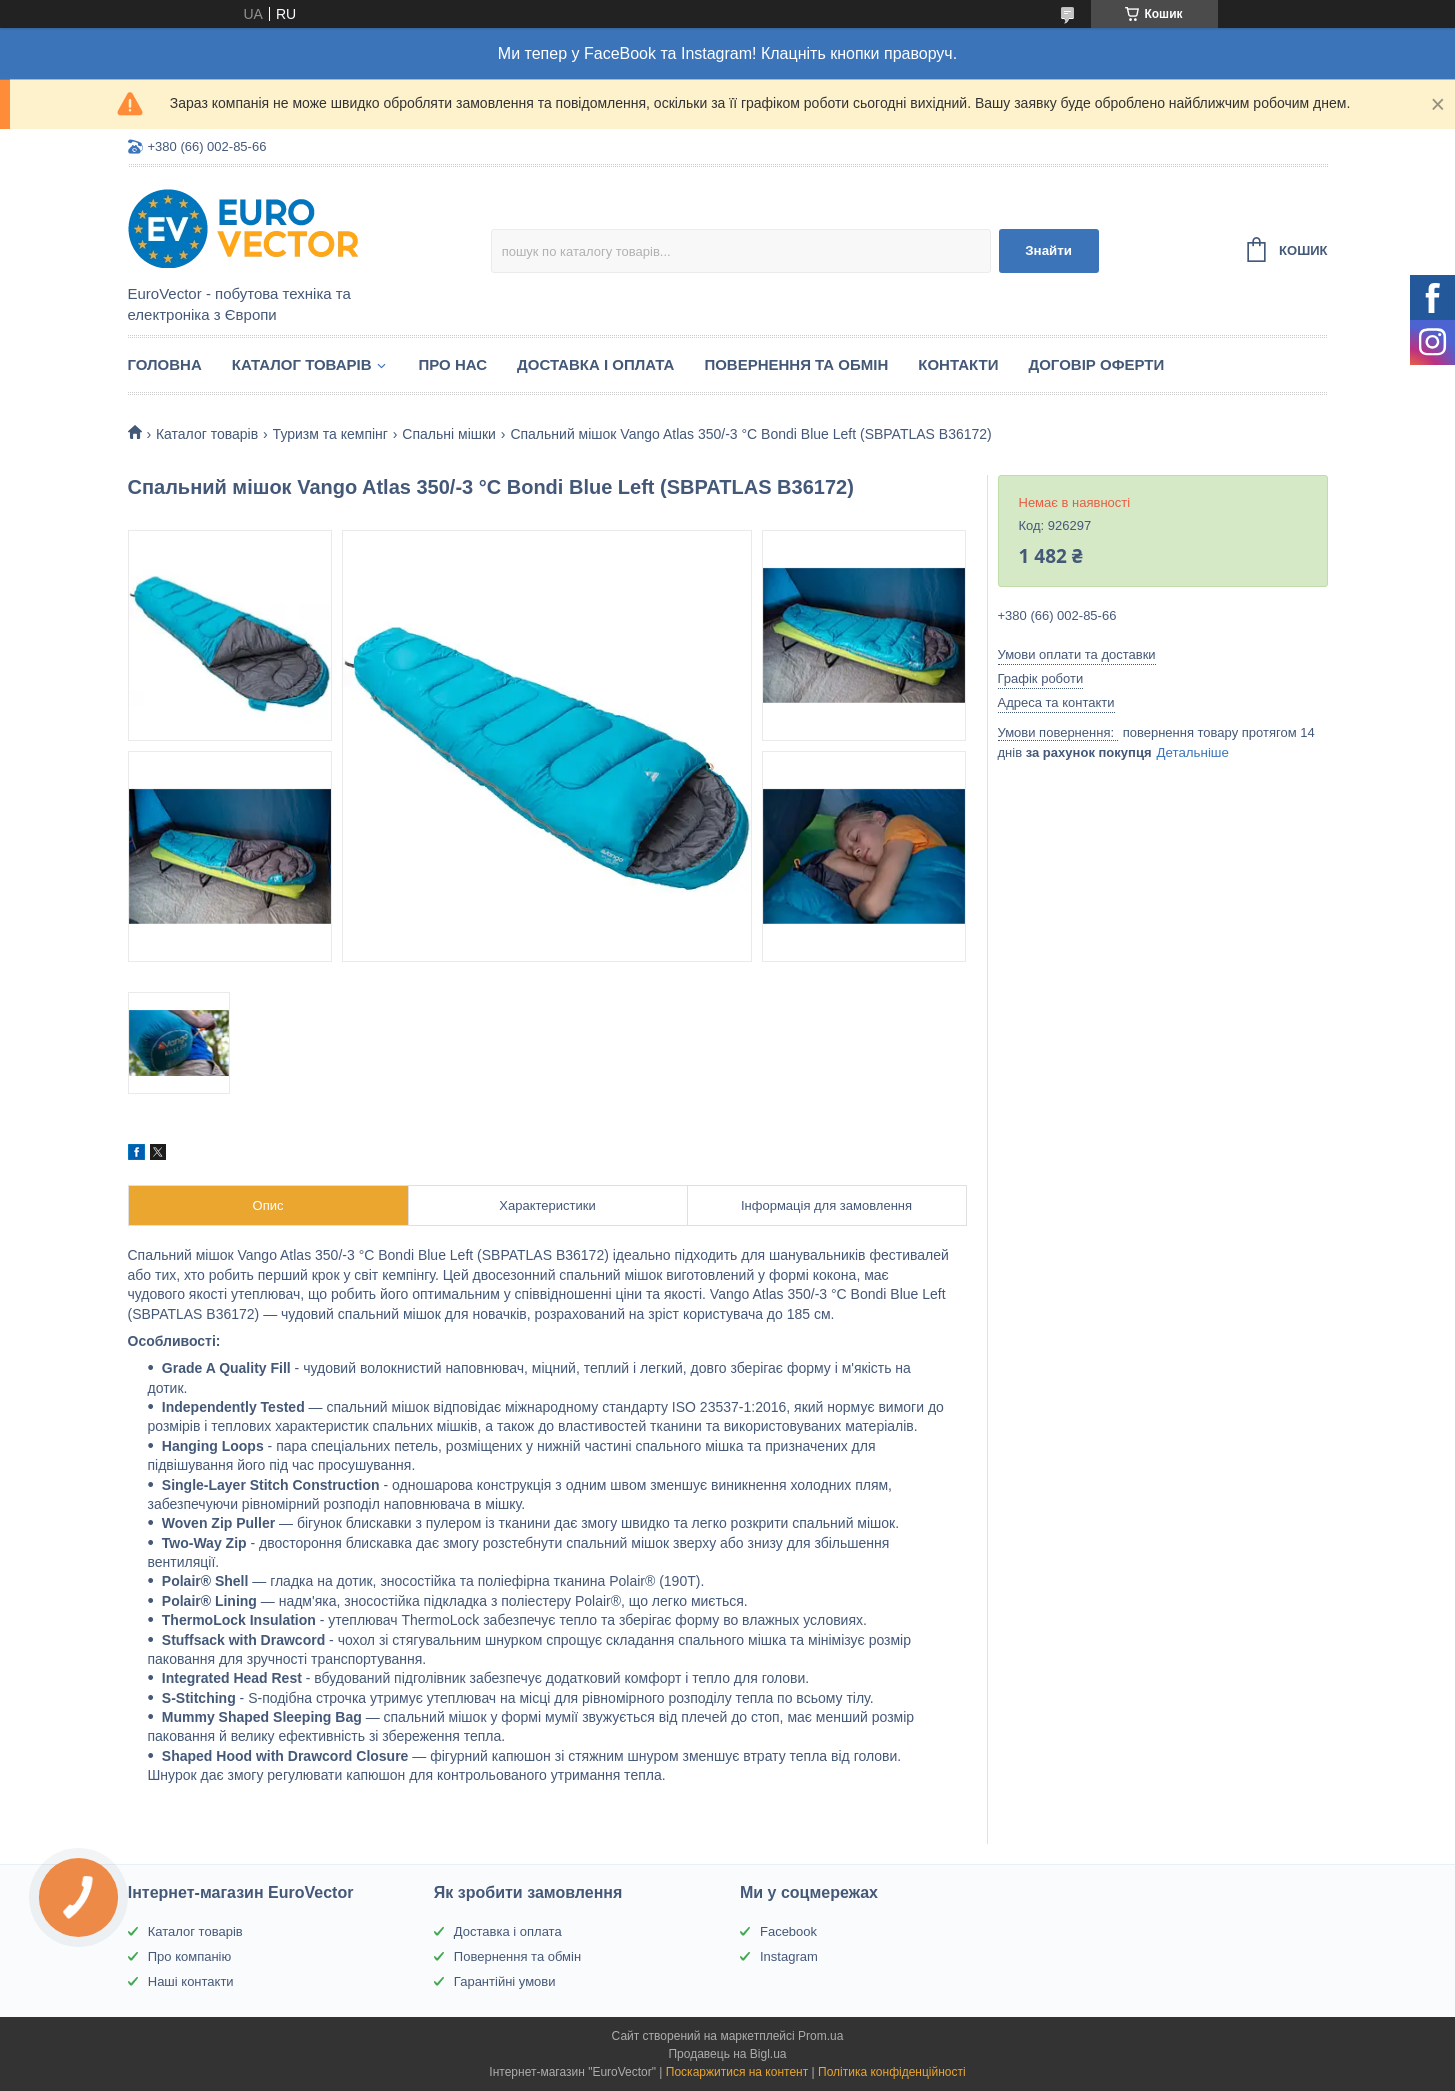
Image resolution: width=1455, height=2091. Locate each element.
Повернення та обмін (796, 364)
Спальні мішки (449, 434)
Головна (165, 364)
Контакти (958, 364)
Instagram (789, 1956)
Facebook (788, 1931)
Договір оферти (1096, 364)
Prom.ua (820, 2036)
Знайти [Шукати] (1048, 250)
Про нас (453, 364)
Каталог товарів (302, 364)
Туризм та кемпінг (330, 434)
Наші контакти (191, 1981)
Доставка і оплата (595, 364)
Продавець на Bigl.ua (727, 2054)
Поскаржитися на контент (737, 2072)
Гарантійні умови (505, 1981)
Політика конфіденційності (892, 2072)
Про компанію (190, 1956)
